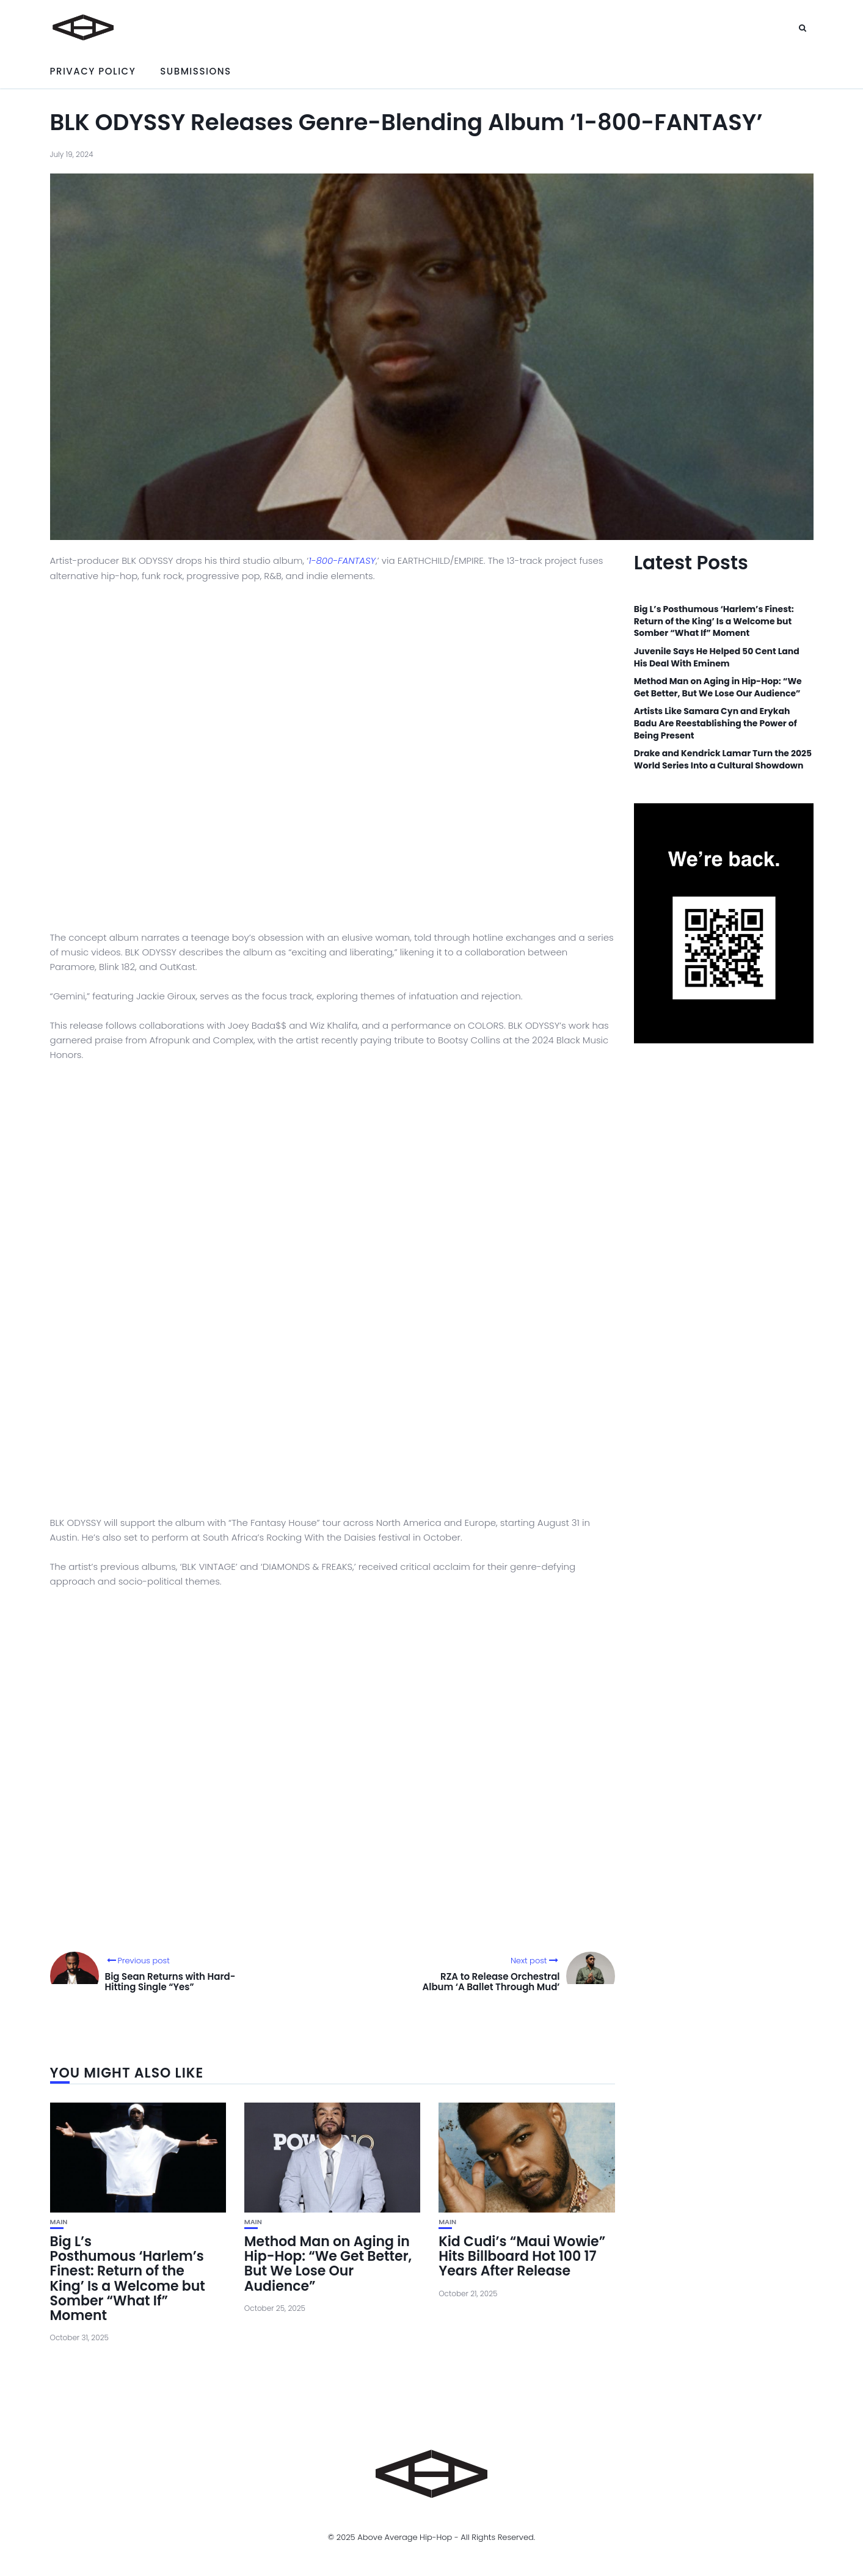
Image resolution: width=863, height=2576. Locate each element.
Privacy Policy (93, 71)
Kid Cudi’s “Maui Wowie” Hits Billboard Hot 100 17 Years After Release (522, 2256)
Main (59, 2222)
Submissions (195, 71)
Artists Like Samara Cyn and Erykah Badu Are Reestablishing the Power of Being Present (715, 723)
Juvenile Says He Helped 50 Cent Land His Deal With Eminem (716, 658)
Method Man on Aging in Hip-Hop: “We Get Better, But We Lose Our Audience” (328, 2264)
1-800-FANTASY (342, 560)
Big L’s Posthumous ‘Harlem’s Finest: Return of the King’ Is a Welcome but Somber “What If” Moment (127, 2278)
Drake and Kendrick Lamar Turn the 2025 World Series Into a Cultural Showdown (723, 760)
